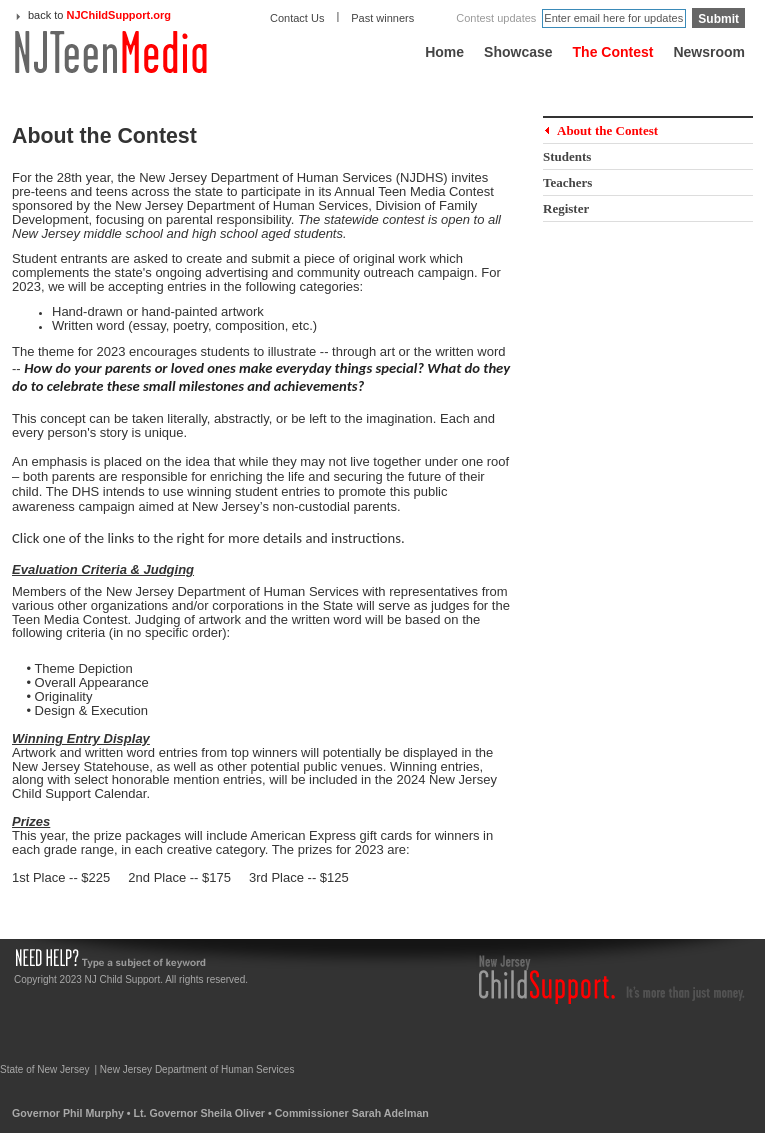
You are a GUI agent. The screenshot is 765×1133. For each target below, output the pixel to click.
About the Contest (607, 130)
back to (99, 15)
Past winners (382, 18)
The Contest (613, 52)
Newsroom (709, 52)
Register (566, 208)
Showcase (518, 52)
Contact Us (297, 18)
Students (567, 156)
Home (444, 52)
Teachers (567, 182)
